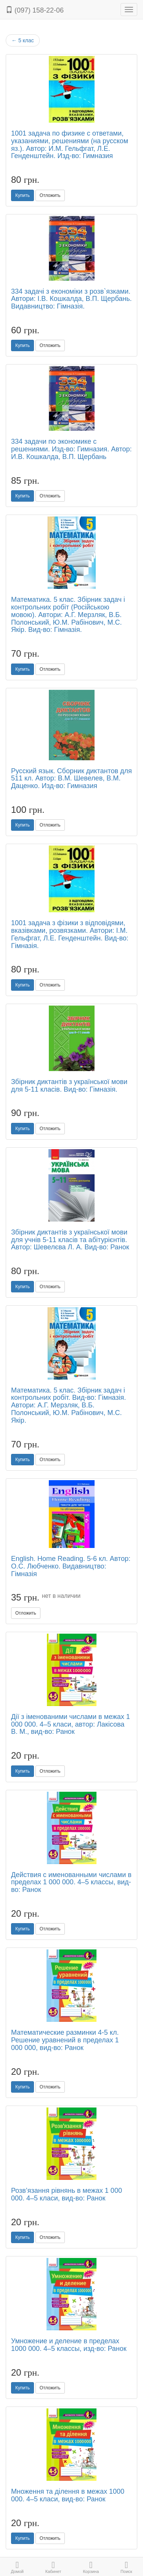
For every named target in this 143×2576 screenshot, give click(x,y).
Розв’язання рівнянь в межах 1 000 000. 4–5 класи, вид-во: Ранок (66, 2194)
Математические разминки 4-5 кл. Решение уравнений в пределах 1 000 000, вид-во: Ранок (65, 2040)
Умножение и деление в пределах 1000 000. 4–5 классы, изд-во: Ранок (69, 2344)
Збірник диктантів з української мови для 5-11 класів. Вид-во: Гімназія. (69, 1085)
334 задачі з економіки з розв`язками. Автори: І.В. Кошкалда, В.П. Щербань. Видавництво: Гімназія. (71, 299)
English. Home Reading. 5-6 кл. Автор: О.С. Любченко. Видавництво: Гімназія (70, 1566)
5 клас (22, 40)
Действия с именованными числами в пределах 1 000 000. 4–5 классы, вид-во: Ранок (71, 1882)
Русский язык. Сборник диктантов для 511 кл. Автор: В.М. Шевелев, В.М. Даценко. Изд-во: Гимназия (71, 778)
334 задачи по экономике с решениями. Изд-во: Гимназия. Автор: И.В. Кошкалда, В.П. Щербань (71, 449)
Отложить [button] (50, 195)
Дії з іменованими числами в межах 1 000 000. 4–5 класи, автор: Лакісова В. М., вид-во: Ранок (70, 1724)
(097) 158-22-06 (35, 10)
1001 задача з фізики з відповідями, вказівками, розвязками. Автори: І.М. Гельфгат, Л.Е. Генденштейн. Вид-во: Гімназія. (70, 934)
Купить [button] (22, 195)
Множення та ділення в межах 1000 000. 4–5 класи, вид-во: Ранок (67, 2495)
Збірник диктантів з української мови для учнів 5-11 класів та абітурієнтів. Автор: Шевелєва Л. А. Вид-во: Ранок (70, 1239)
